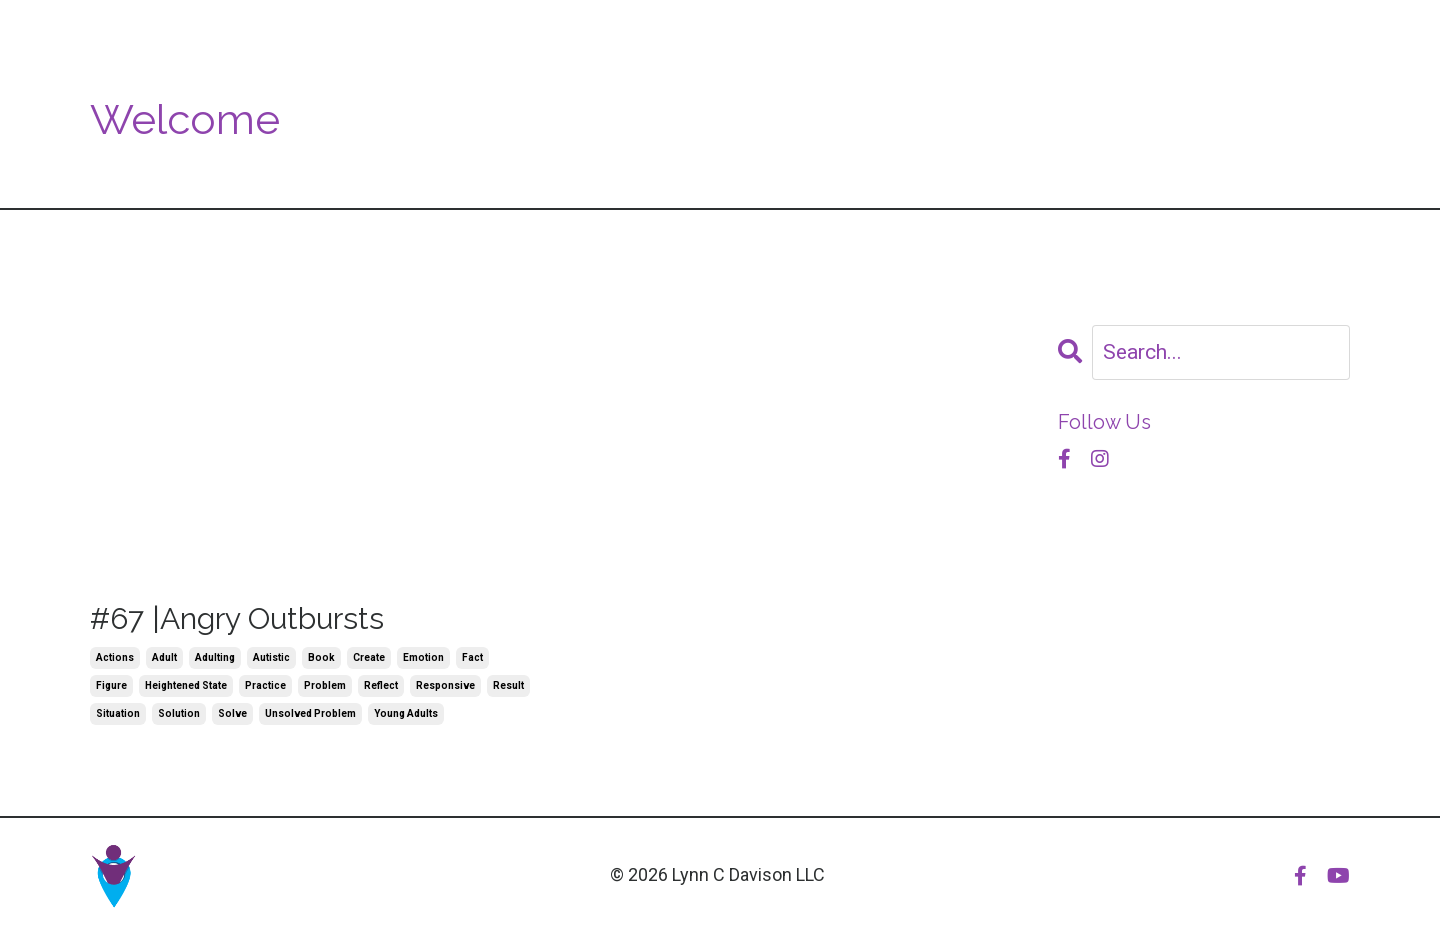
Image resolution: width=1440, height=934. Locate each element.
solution (179, 713)
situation (118, 713)
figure (111, 685)
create (369, 657)
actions (115, 657)
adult (164, 657)
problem (325, 685)
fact (472, 657)
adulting (215, 657)
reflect (381, 685)
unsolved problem (310, 713)
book (321, 657)
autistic (271, 657)
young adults (406, 713)
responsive (445, 685)
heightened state (186, 685)
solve (232, 713)
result (508, 685)
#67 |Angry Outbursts (237, 618)
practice (265, 685)
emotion (423, 657)
